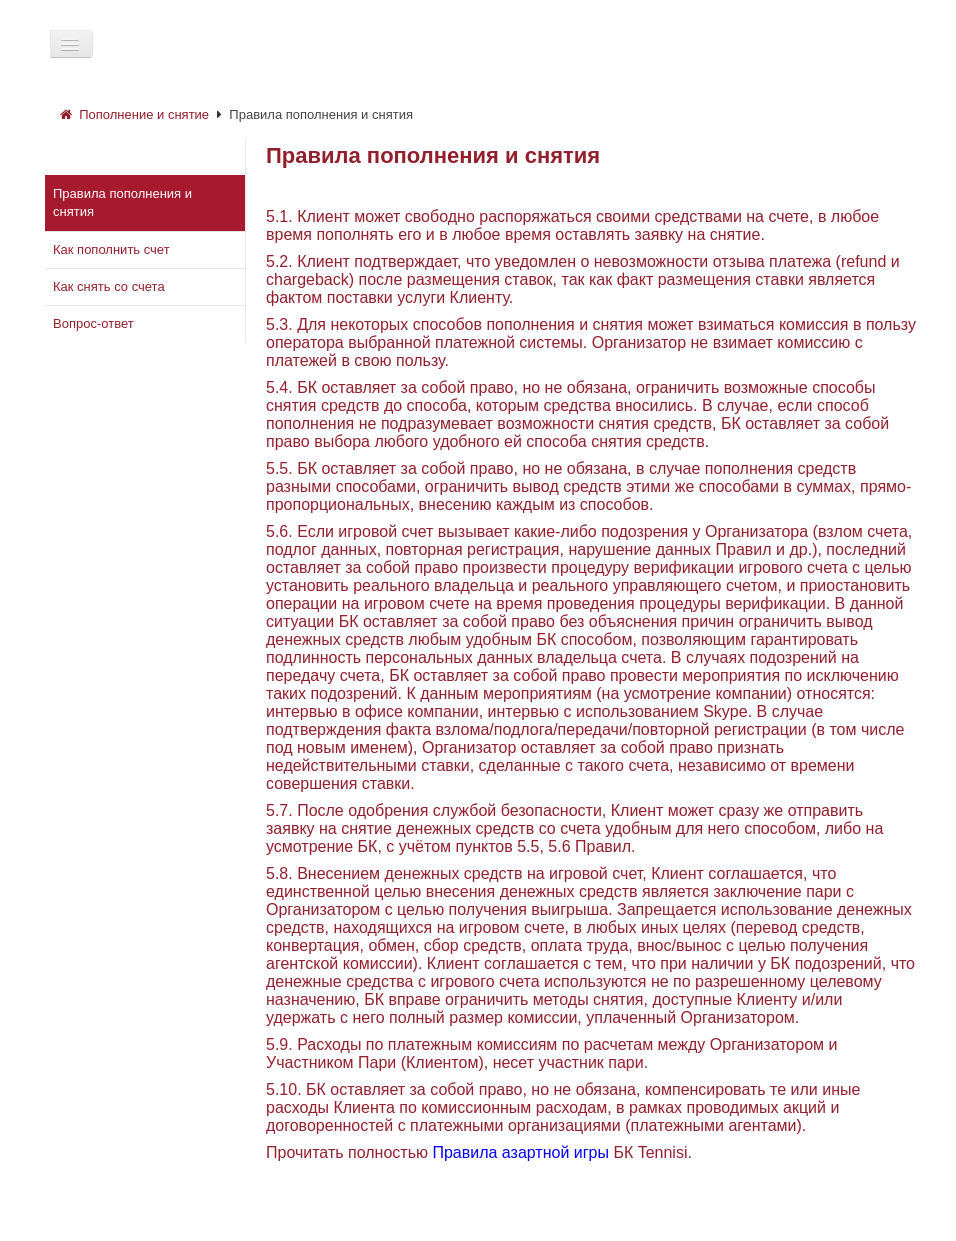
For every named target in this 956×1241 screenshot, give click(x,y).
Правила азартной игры (520, 1152)
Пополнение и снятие (134, 114)
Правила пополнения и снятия (321, 114)
